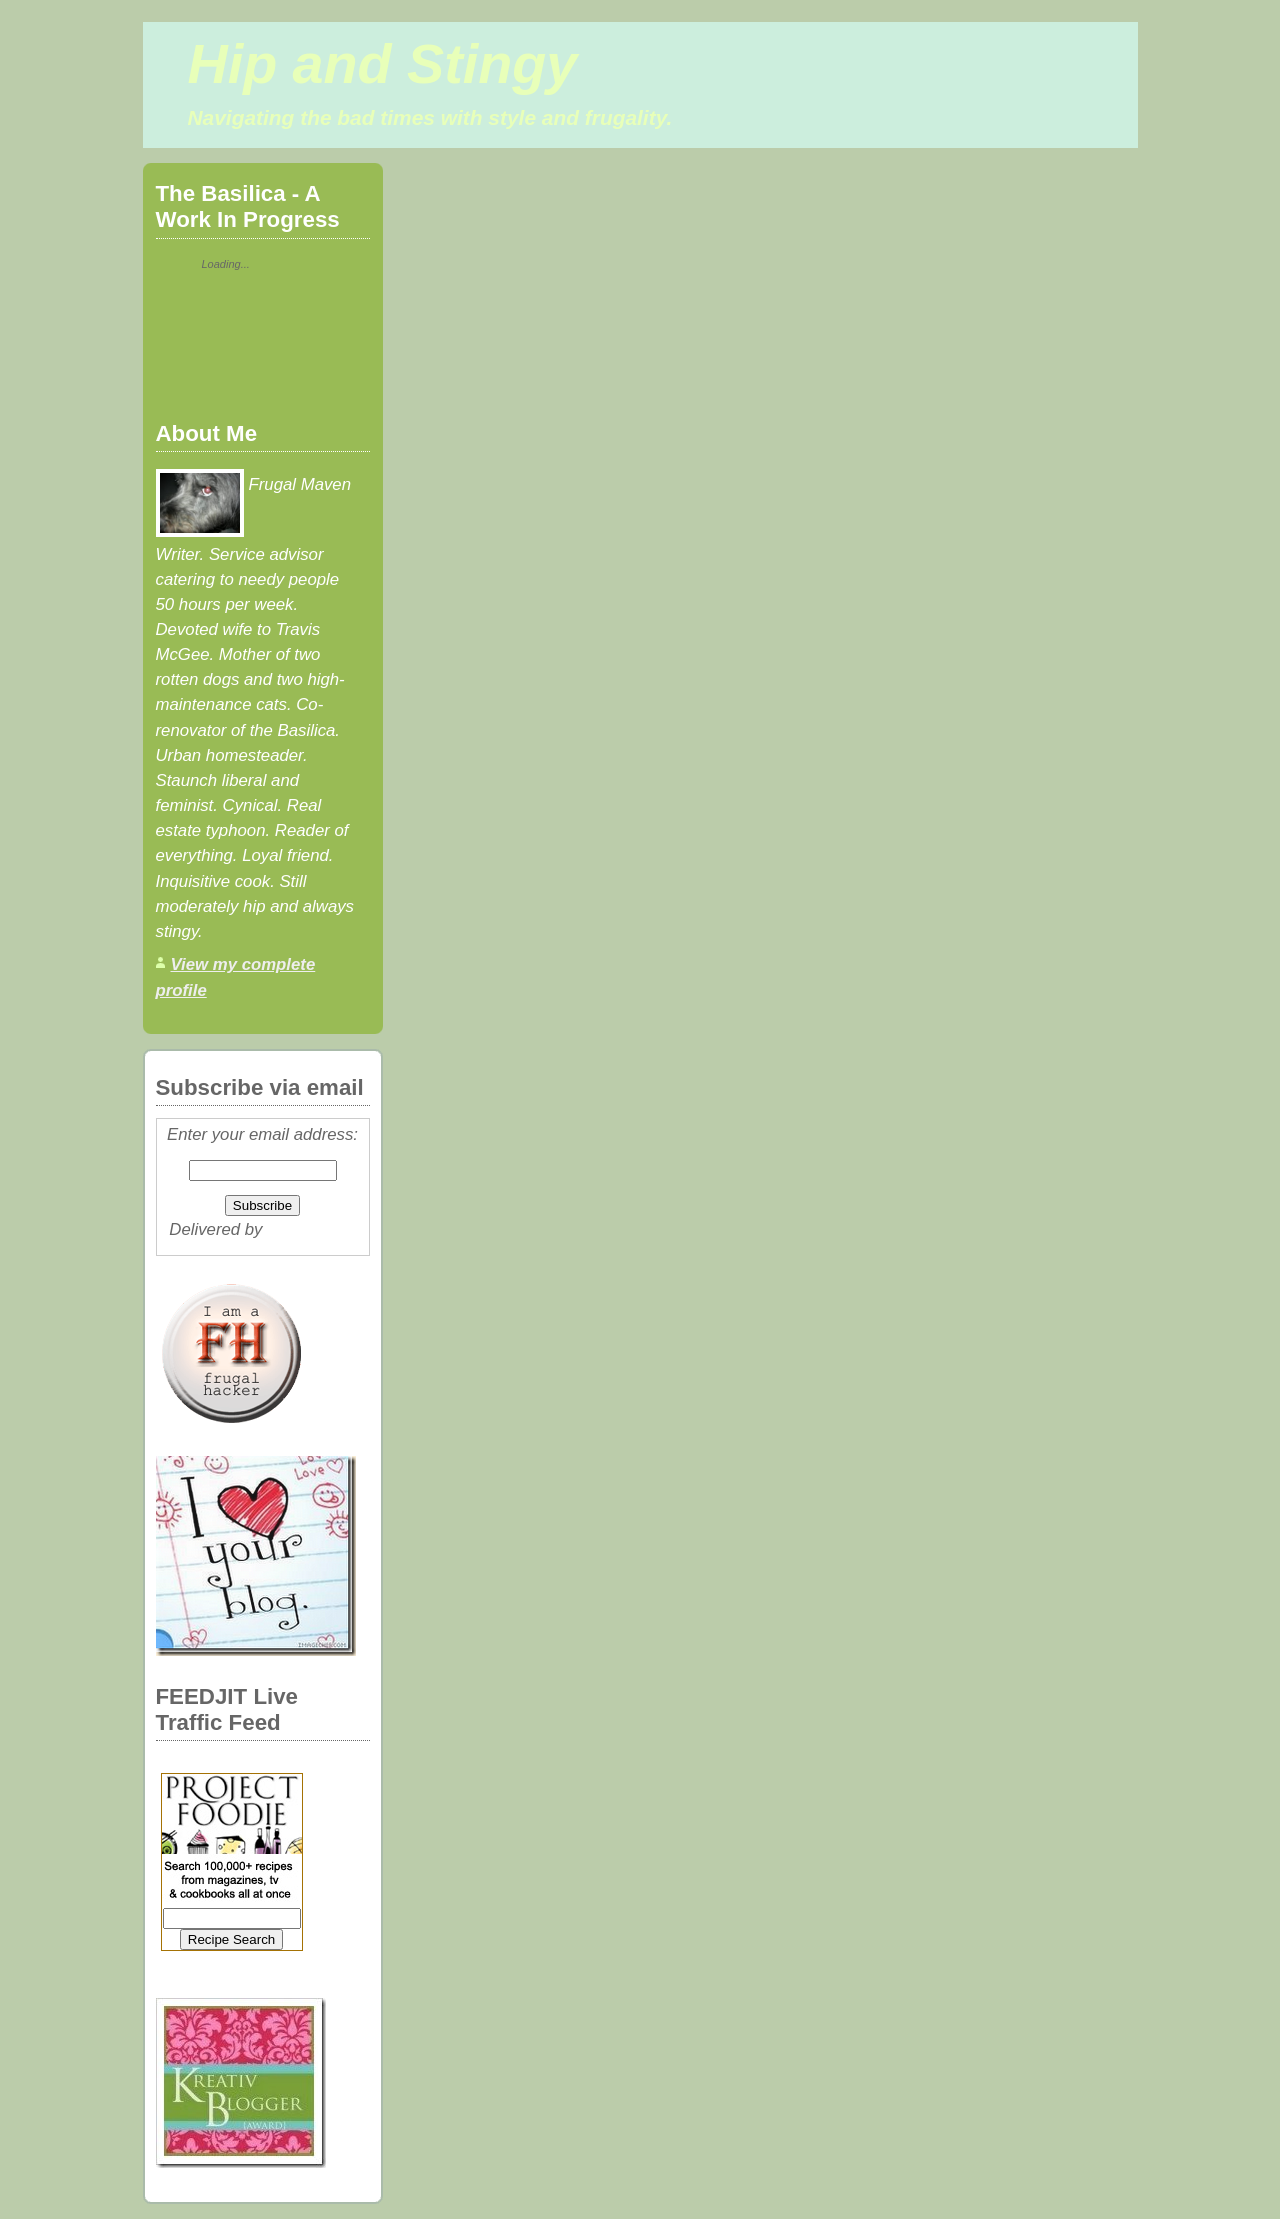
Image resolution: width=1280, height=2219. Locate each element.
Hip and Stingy (383, 64)
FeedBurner (311, 1229)
